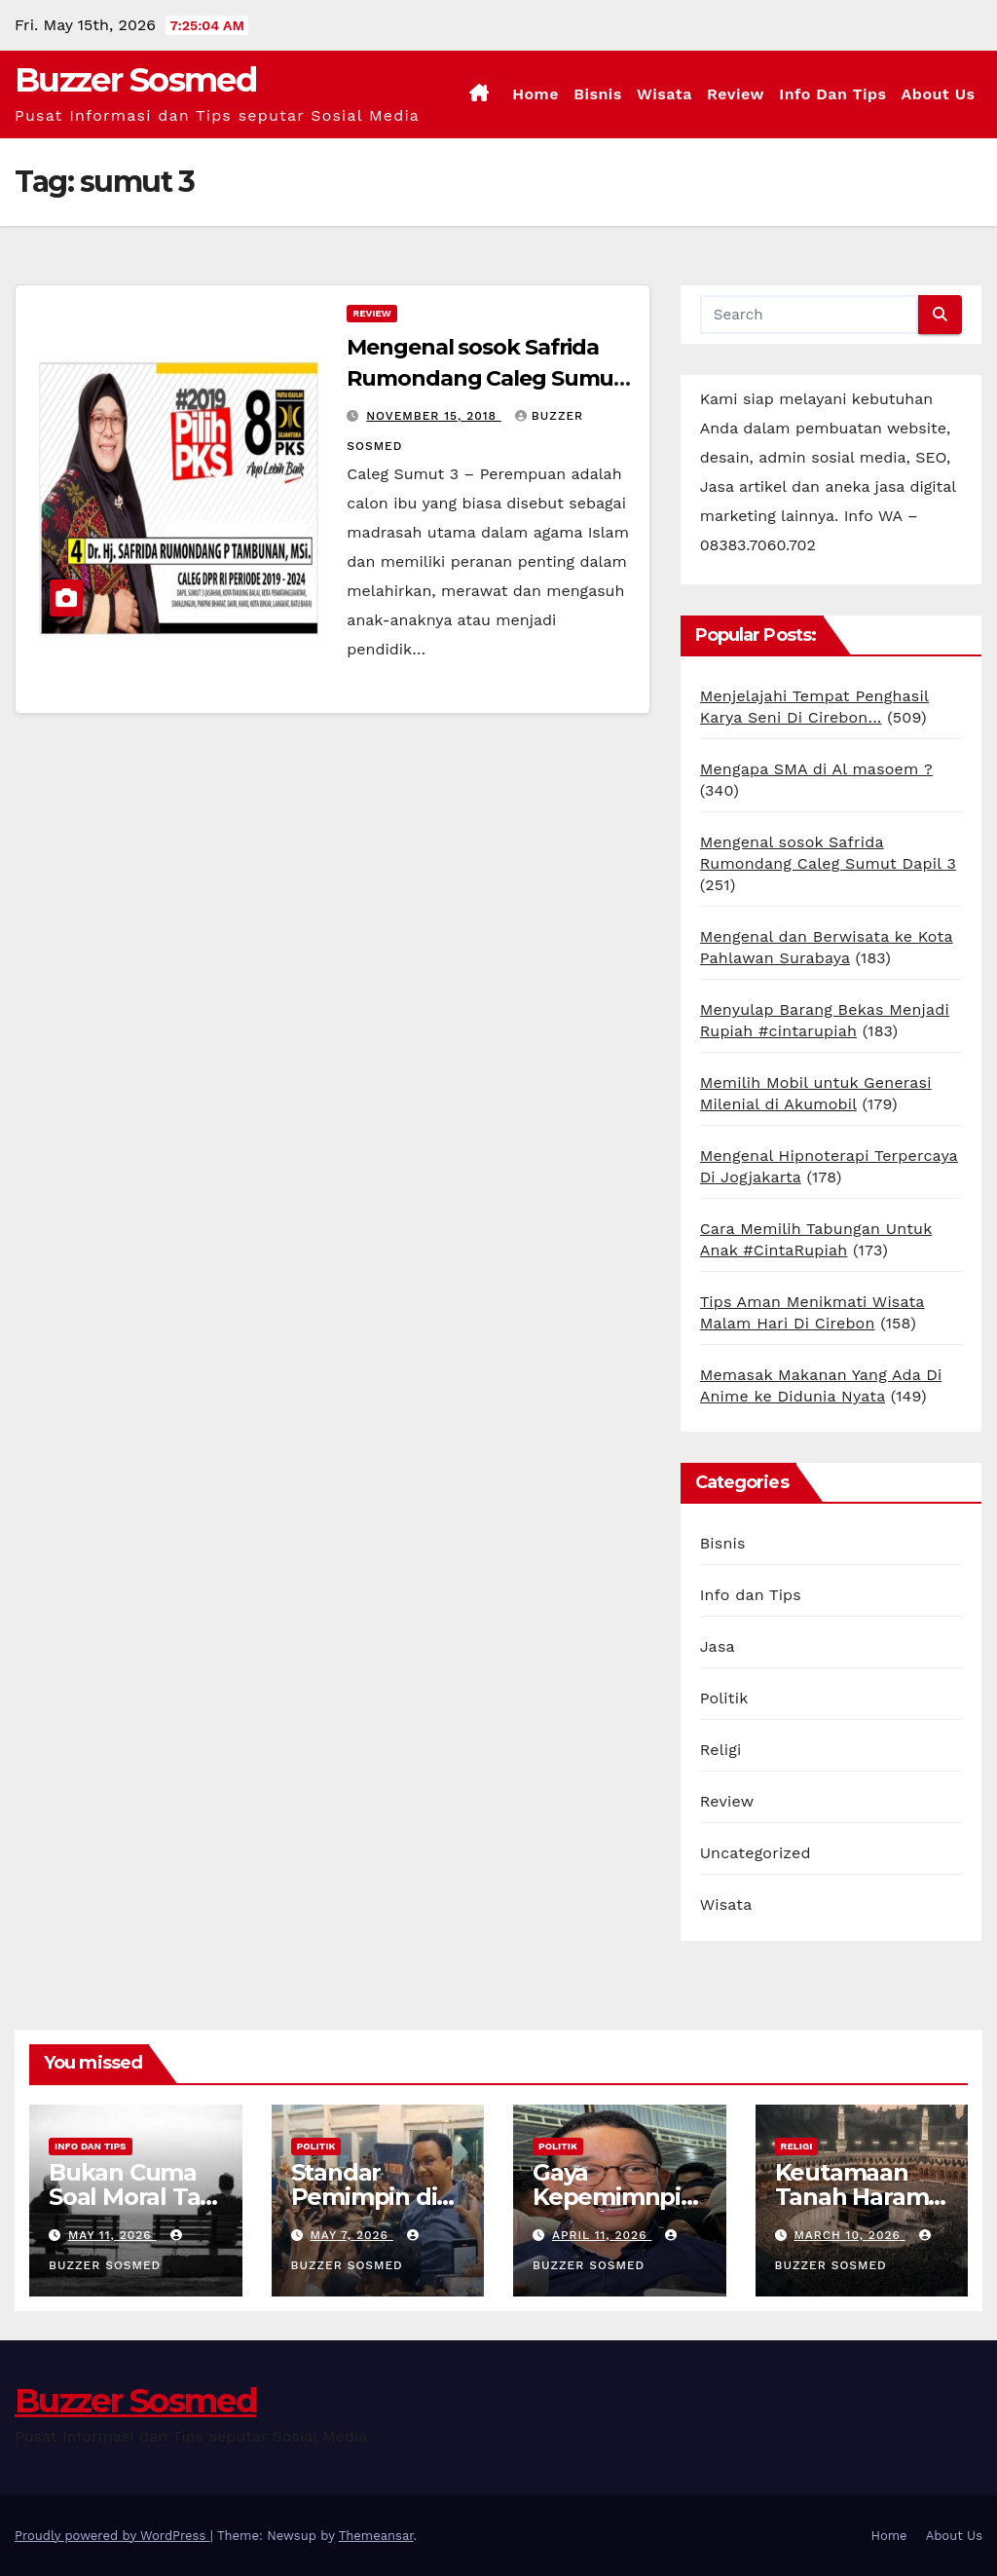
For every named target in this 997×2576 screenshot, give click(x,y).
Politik (724, 1698)
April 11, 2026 (601, 2235)
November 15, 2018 (433, 416)
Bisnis (597, 94)
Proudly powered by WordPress (112, 2535)
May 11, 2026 (112, 2235)
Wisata (664, 94)
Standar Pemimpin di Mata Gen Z (364, 2196)
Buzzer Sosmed (135, 79)
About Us (939, 94)
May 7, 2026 (351, 2235)
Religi (721, 1749)
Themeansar (376, 2535)
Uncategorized (755, 1853)
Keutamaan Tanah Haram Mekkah (852, 2196)
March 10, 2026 (849, 2235)
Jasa (717, 1646)
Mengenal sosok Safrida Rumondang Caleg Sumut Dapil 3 (485, 378)
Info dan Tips (832, 94)
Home (535, 94)
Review (735, 94)
